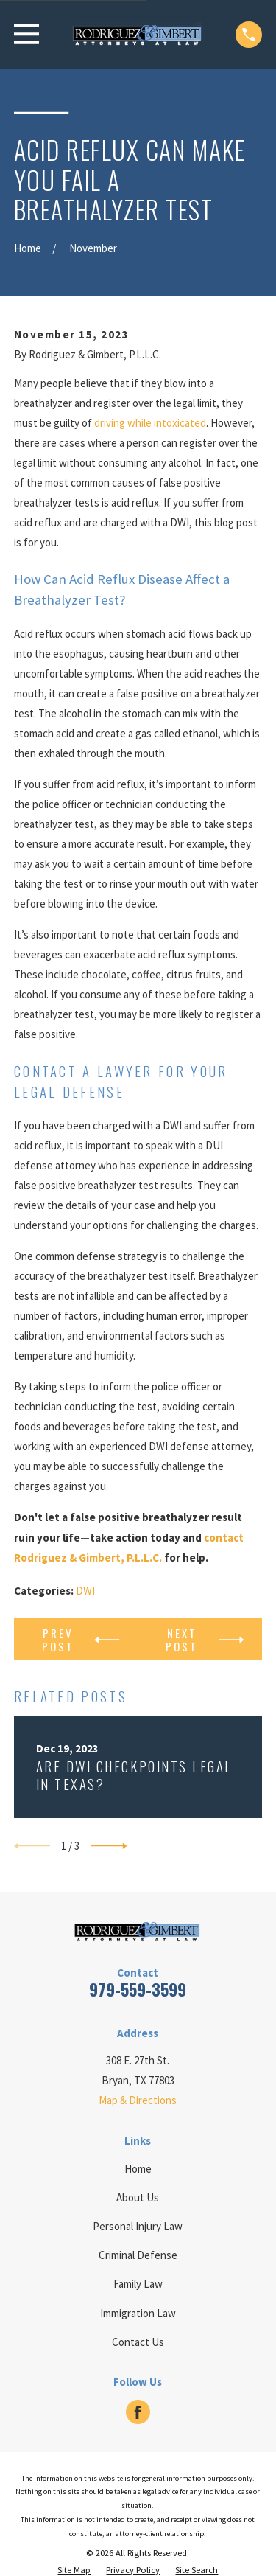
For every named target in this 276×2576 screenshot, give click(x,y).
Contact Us (138, 2342)
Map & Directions (138, 2100)
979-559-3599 (137, 1989)
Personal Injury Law (138, 2226)
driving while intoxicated (150, 423)
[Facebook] (137, 2412)
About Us (137, 2197)
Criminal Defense (138, 2255)
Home (138, 2169)
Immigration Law (138, 2313)
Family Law (138, 2284)
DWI (85, 1591)
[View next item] (109, 1846)
